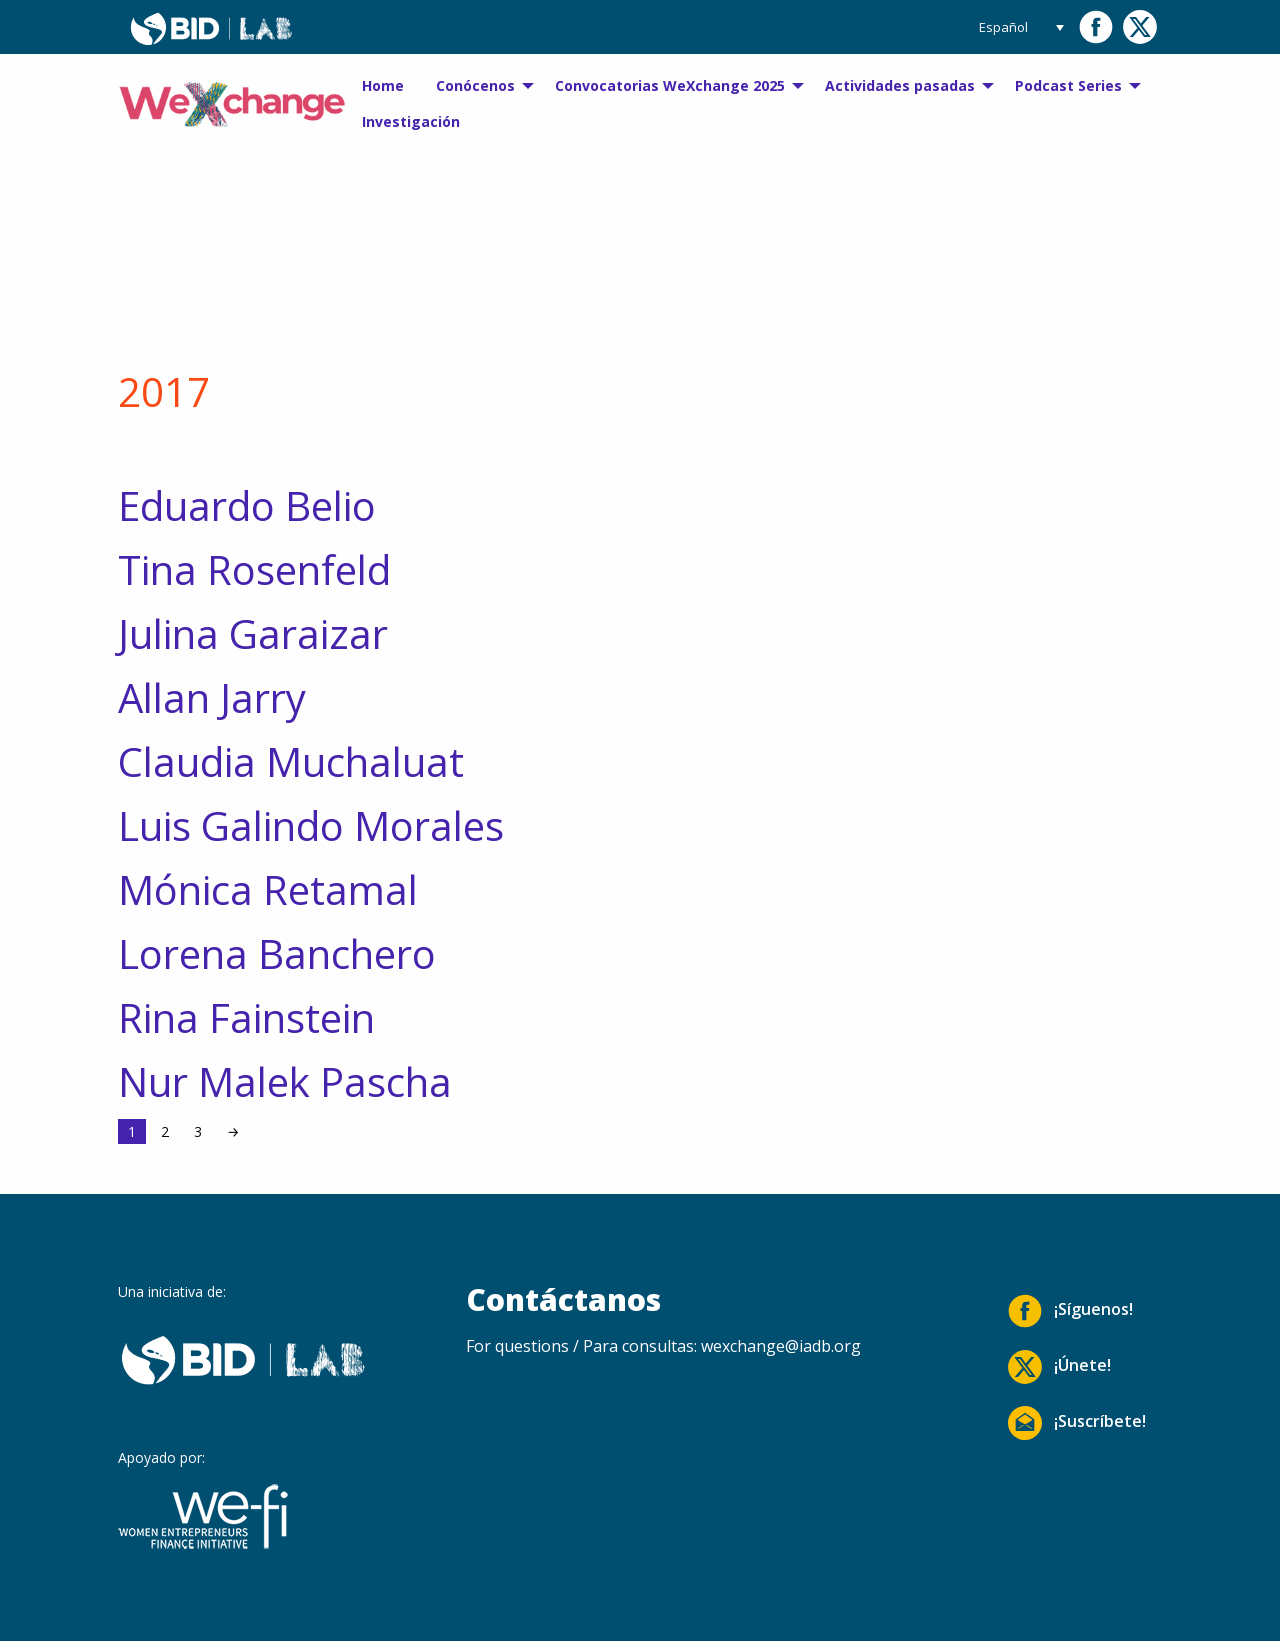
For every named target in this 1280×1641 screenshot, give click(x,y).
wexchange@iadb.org (781, 1346)
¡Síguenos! (1070, 1311)
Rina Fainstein (246, 1017)
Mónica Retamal (268, 889)
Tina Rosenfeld (254, 569)
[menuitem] (383, 86)
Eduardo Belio (247, 505)
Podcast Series (1068, 85)
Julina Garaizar (253, 633)
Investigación (411, 121)
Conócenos (475, 85)
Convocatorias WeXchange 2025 (670, 85)
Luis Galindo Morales (311, 825)
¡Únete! (1059, 1367)
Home (383, 85)
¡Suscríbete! (1077, 1423)
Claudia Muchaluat (291, 761)
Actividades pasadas (900, 85)
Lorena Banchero (277, 953)
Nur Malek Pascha (285, 1081)
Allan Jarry (212, 697)
